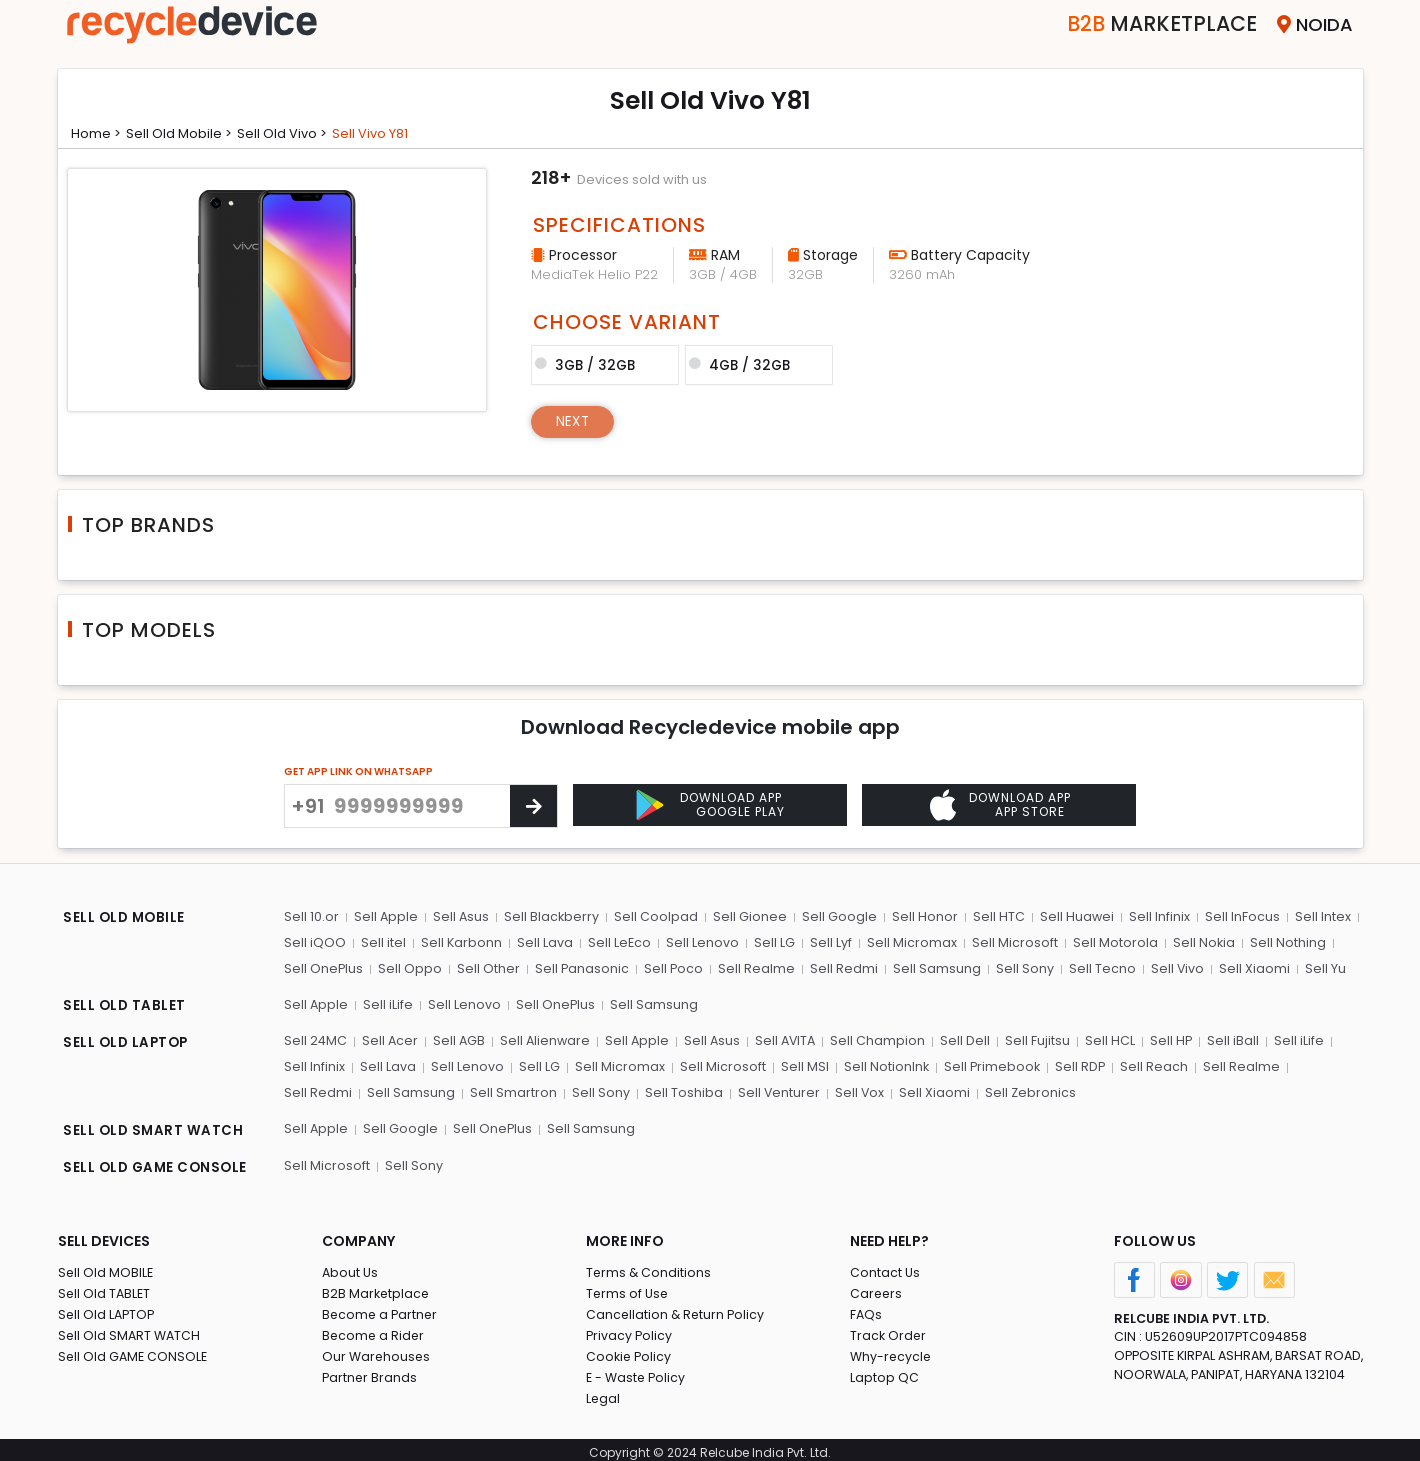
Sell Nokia (1195, 942)
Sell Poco (672, 967)
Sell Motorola (1107, 942)
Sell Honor (921, 916)
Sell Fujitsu (1038, 1039)
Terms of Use (628, 1287)
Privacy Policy (630, 1329)
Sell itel (382, 942)
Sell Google (836, 916)
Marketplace (1146, 24)
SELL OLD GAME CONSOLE (158, 1164)
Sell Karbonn (460, 942)
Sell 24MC (316, 1039)
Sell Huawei (1071, 916)
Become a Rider (374, 1329)
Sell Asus (460, 916)
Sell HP (1170, 1039)
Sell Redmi (841, 967)
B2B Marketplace (377, 1287)
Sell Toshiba (598, 1090)
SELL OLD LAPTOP (128, 1042)
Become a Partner (381, 1308)
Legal (603, 1392)
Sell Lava (543, 942)
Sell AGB (459, 1039)
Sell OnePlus (324, 967)
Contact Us (885, 1266)
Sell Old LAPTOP (108, 1308)
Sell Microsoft (1008, 942)
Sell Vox (773, 1090)
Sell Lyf (826, 942)
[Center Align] (533, 806)
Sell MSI (799, 1064)
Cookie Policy (630, 1350)
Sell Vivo (1171, 967)
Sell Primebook (986, 1064)
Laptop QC (884, 1371)
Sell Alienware (546, 1039)
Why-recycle (892, 1350)
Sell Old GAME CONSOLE (134, 1350)
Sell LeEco (617, 942)
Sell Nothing (1279, 942)
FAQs (866, 1308)
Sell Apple (385, 916)
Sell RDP (1074, 1064)
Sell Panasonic (580, 967)
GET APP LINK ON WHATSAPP (358, 771)
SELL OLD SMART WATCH (154, 1128)
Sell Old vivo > (296, 133)
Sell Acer (390, 1039)
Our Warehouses (377, 1350)
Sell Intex (1315, 916)
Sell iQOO (315, 942)
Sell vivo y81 (390, 133)
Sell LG (770, 942)
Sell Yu (1317, 967)
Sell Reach (1148, 1064)
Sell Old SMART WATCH (131, 1329)
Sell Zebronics (943, 1090)
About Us (351, 1266)
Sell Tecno (1096, 967)
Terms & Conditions (649, 1266)
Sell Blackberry (551, 916)
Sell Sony (1020, 967)
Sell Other (487, 967)
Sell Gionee (748, 916)
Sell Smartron (429, 1090)
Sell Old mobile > (187, 133)
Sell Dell (967, 1039)
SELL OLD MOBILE (126, 919)
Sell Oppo (410, 967)
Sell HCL (1110, 1039)
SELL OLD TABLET (125, 1006)
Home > (99, 133)
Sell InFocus (1235, 916)
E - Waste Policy (637, 1371)
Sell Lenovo (699, 942)
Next (574, 420)
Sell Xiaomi (1247, 967)
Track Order (889, 1329)
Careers (877, 1287)
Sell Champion (880, 1039)
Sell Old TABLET (105, 1287)
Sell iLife (388, 1003)
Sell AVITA (787, 1039)
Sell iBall (1232, 1039)
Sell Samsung (933, 967)
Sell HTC (994, 916)
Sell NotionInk (880, 1064)
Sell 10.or (311, 916)
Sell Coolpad (655, 916)
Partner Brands (370, 1371)
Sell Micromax (906, 942)
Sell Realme (754, 967)
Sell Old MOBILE (106, 1266)
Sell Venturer (692, 1090)
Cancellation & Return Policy (677, 1308)
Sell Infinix (1153, 916)
